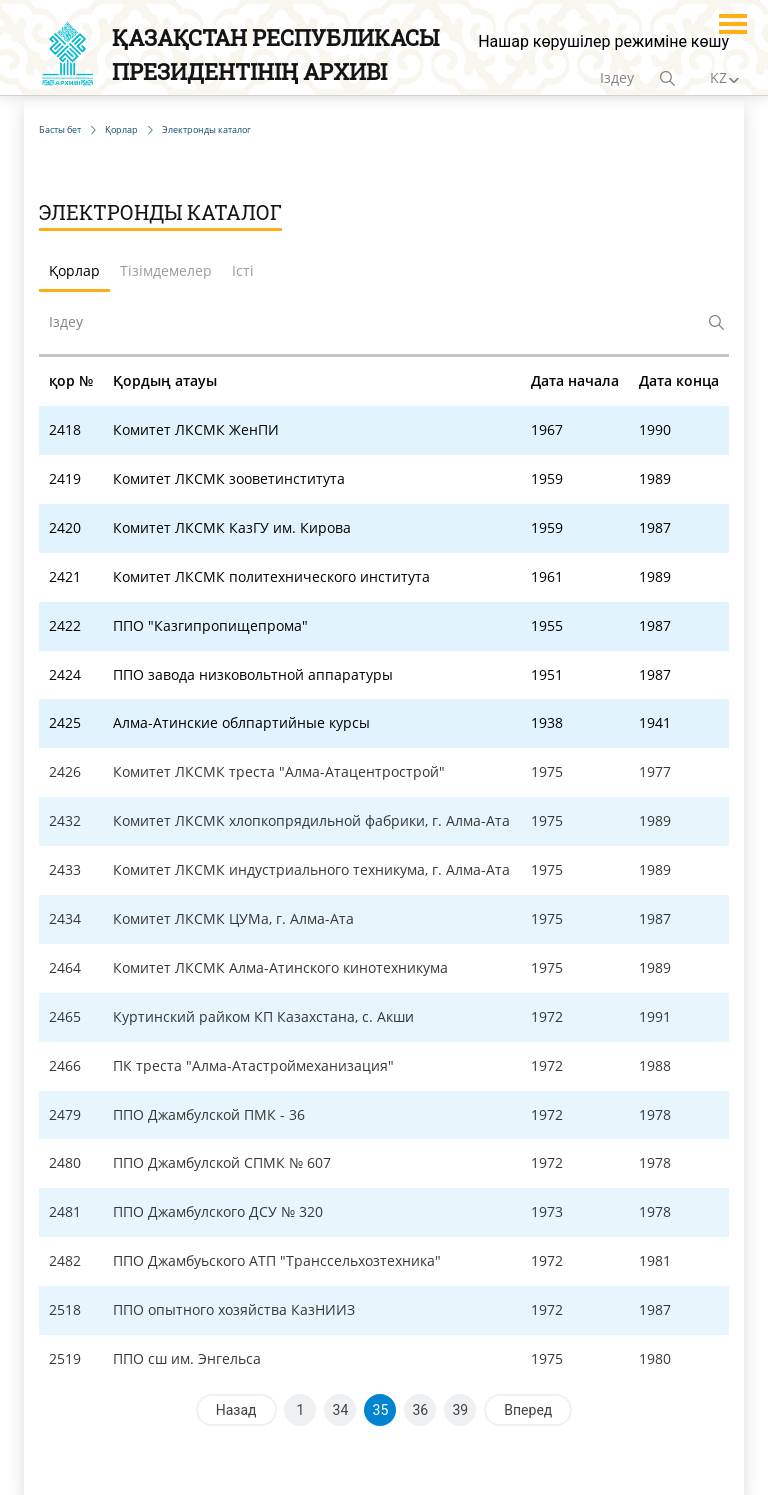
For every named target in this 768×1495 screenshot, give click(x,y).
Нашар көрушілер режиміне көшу (603, 41)
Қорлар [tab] (74, 270)
